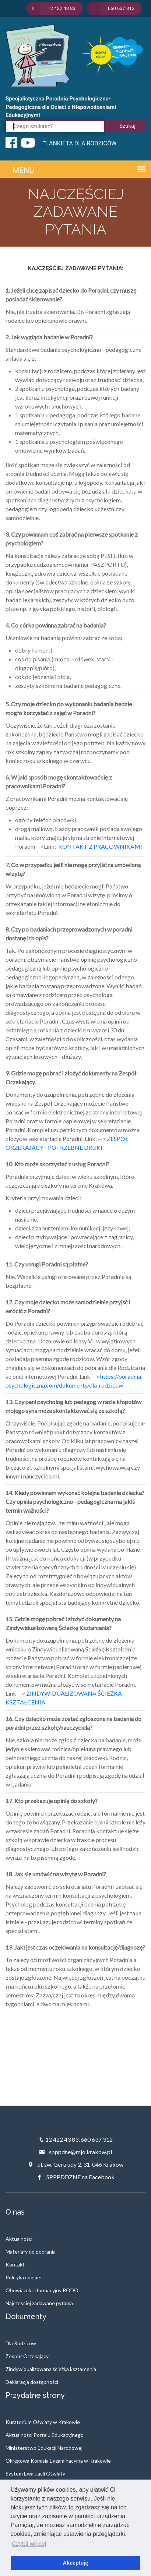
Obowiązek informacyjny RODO (42, 2290)
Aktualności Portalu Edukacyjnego (45, 2435)
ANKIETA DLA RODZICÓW (79, 143)
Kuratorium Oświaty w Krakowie (43, 2422)
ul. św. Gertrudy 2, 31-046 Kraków (75, 2164)
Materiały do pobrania (31, 2251)
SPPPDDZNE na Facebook (75, 2176)
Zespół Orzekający (27, 2356)
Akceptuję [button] (75, 2563)
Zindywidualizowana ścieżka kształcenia (51, 2369)
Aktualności (19, 2239)
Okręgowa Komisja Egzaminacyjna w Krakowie (58, 2460)
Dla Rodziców (21, 2343)
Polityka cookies (24, 2277)
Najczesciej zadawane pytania (39, 2303)
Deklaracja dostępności (32, 2382)
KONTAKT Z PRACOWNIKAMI (100, 846)
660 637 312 (97, 2139)
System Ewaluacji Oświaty (35, 2473)
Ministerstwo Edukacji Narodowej (44, 2448)
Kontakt (15, 2264)
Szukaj (127, 126)
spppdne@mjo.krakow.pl (75, 2151)
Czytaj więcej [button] (29, 2544)
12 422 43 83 (61, 2139)
